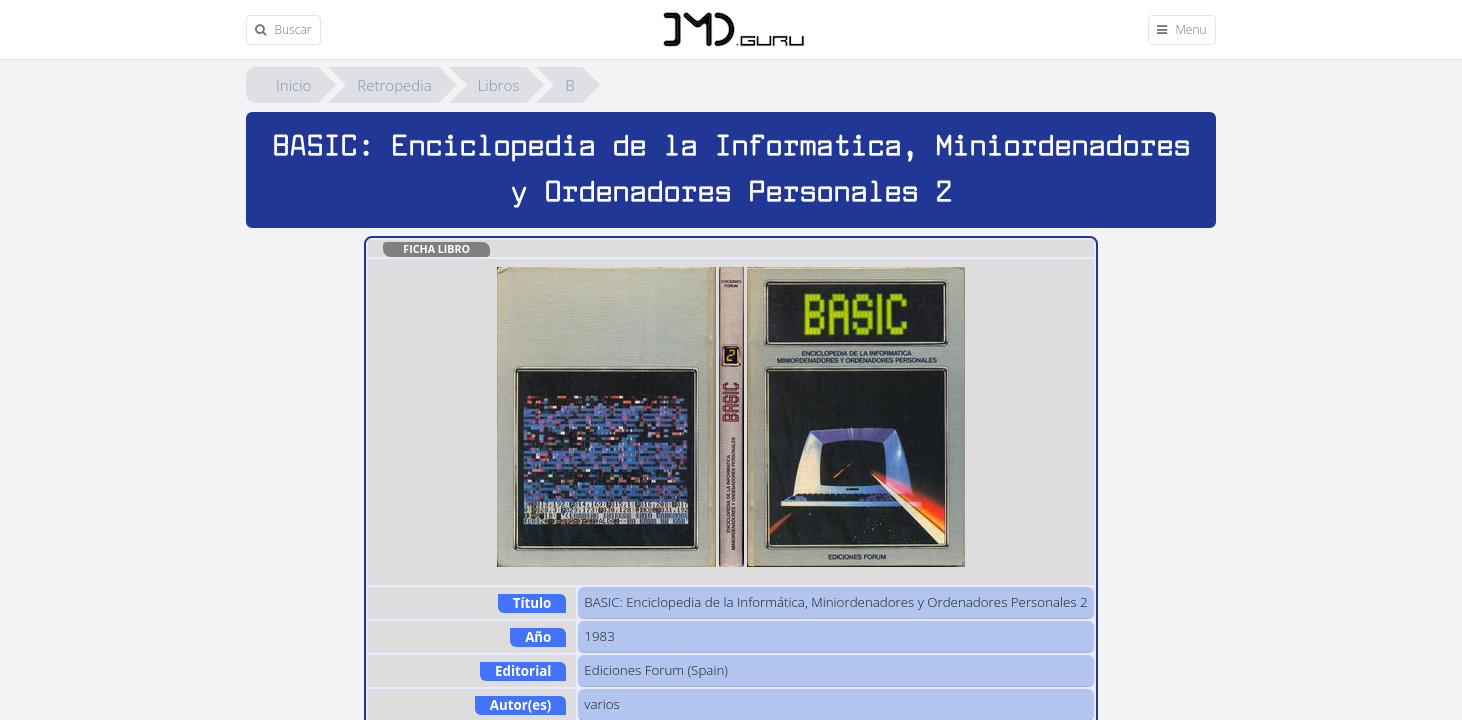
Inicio (293, 85)
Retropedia (394, 85)
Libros (499, 85)
